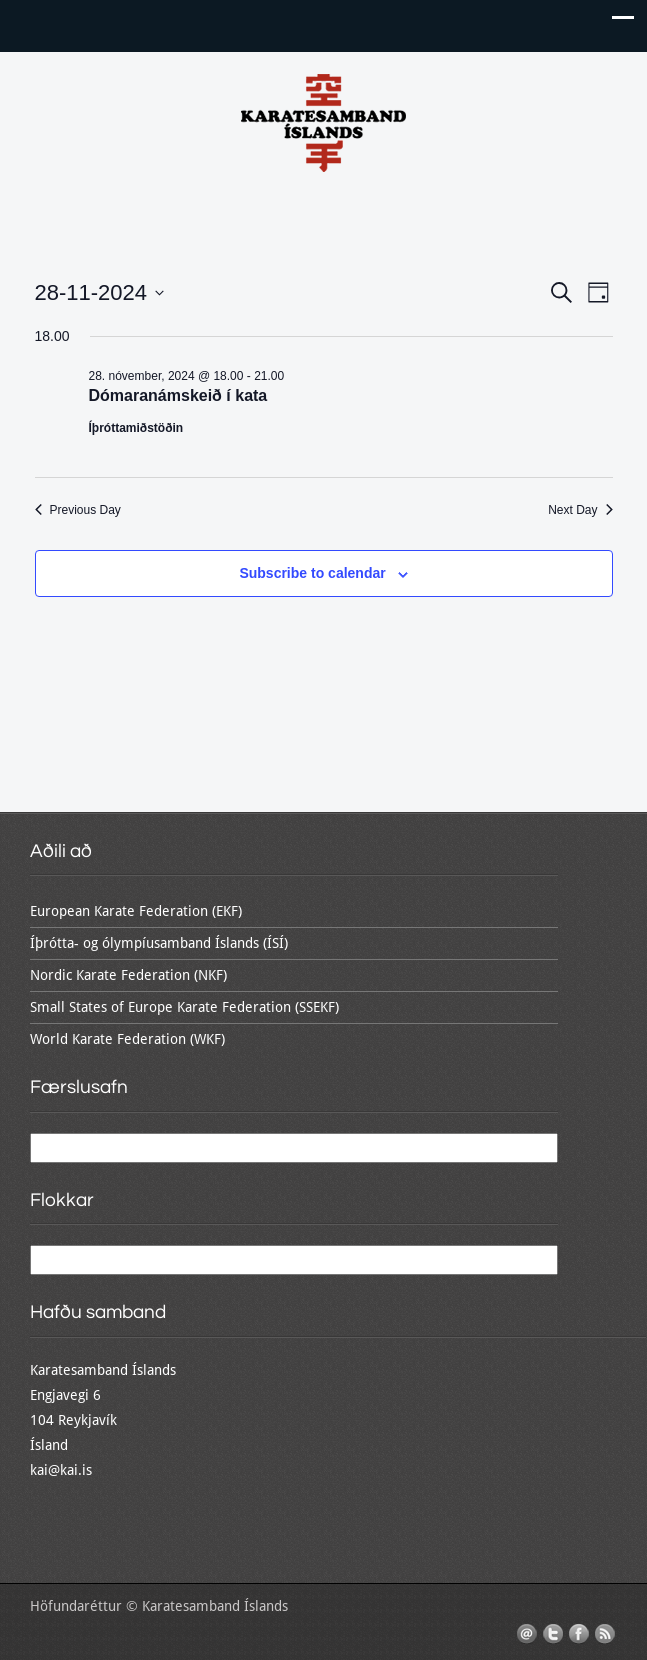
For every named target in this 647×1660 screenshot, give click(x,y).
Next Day (580, 510)
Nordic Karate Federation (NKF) (128, 975)
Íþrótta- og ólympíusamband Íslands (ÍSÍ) (159, 943)
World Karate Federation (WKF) (127, 1039)
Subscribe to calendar (312, 573)
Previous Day (78, 510)
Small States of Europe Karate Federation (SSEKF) (184, 1007)
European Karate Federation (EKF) (136, 911)
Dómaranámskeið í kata (178, 395)
